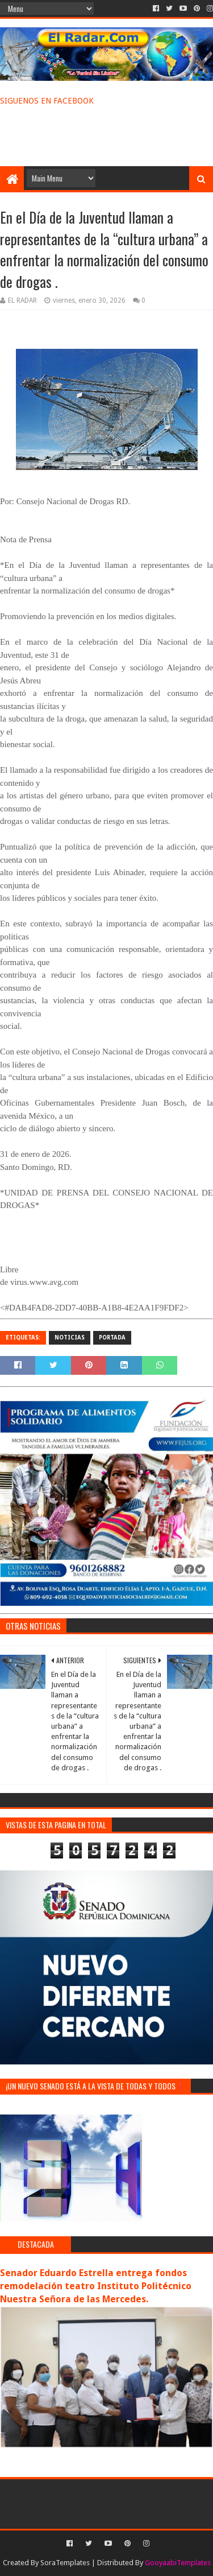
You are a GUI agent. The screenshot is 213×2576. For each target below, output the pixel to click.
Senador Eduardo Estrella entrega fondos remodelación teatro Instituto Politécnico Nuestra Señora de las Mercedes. (95, 2286)
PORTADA (112, 1337)
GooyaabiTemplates (178, 2562)
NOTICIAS (70, 1337)
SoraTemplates (65, 2562)
